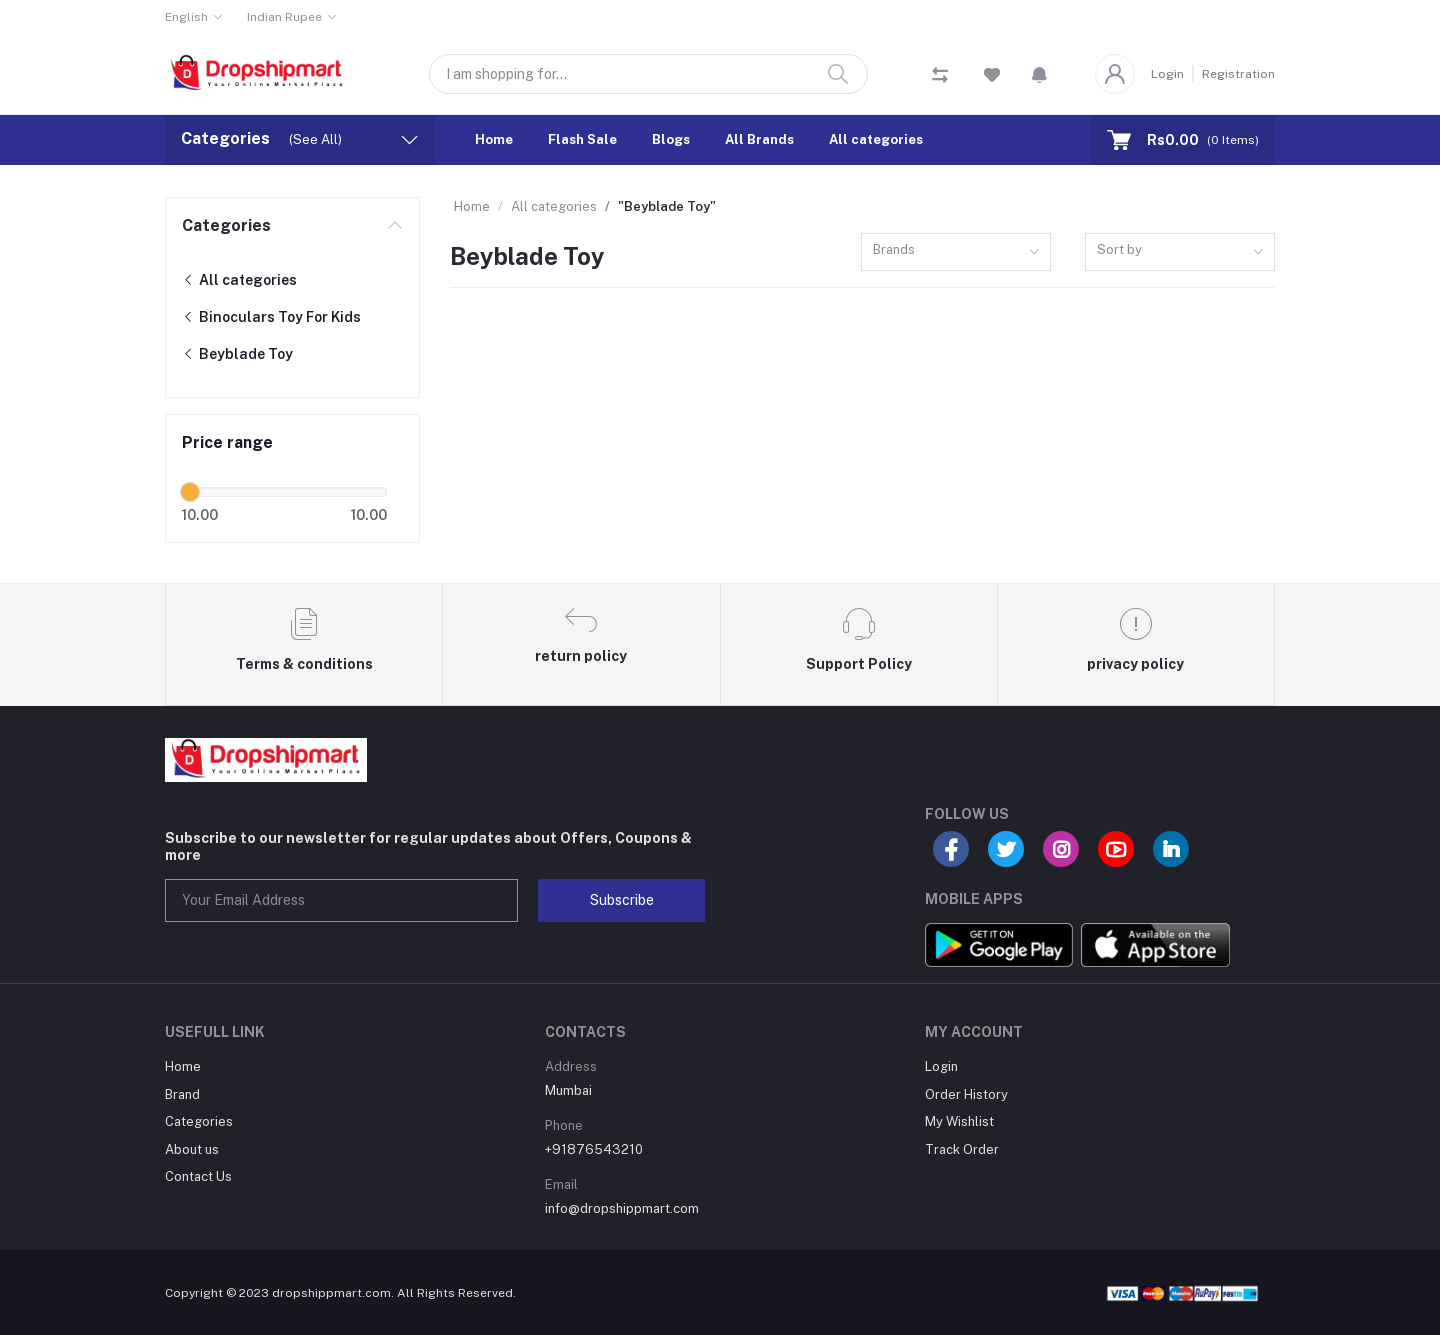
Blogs (671, 139)
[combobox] (956, 252)
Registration (1238, 74)
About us (192, 1149)
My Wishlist (959, 1121)
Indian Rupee (284, 17)
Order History (966, 1094)
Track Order (962, 1149)
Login (1167, 74)
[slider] (190, 492)
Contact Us (198, 1176)
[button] (1039, 74)
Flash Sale (582, 139)
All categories (876, 139)
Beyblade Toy (237, 354)
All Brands (759, 139)
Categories (226, 225)
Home (494, 139)
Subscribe (622, 900)
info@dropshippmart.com (622, 1208)
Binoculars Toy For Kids (271, 317)
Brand (182, 1094)
